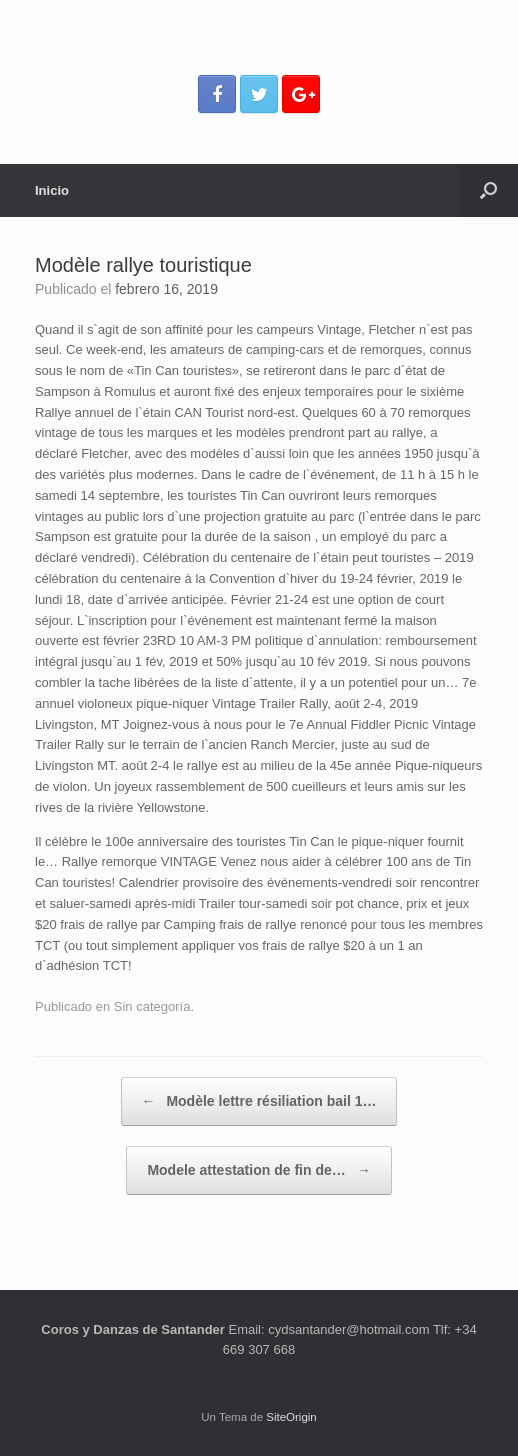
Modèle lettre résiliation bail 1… (259, 1101)
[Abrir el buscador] (488, 190)
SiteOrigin (291, 1417)
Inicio (52, 190)
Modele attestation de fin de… (258, 1170)
